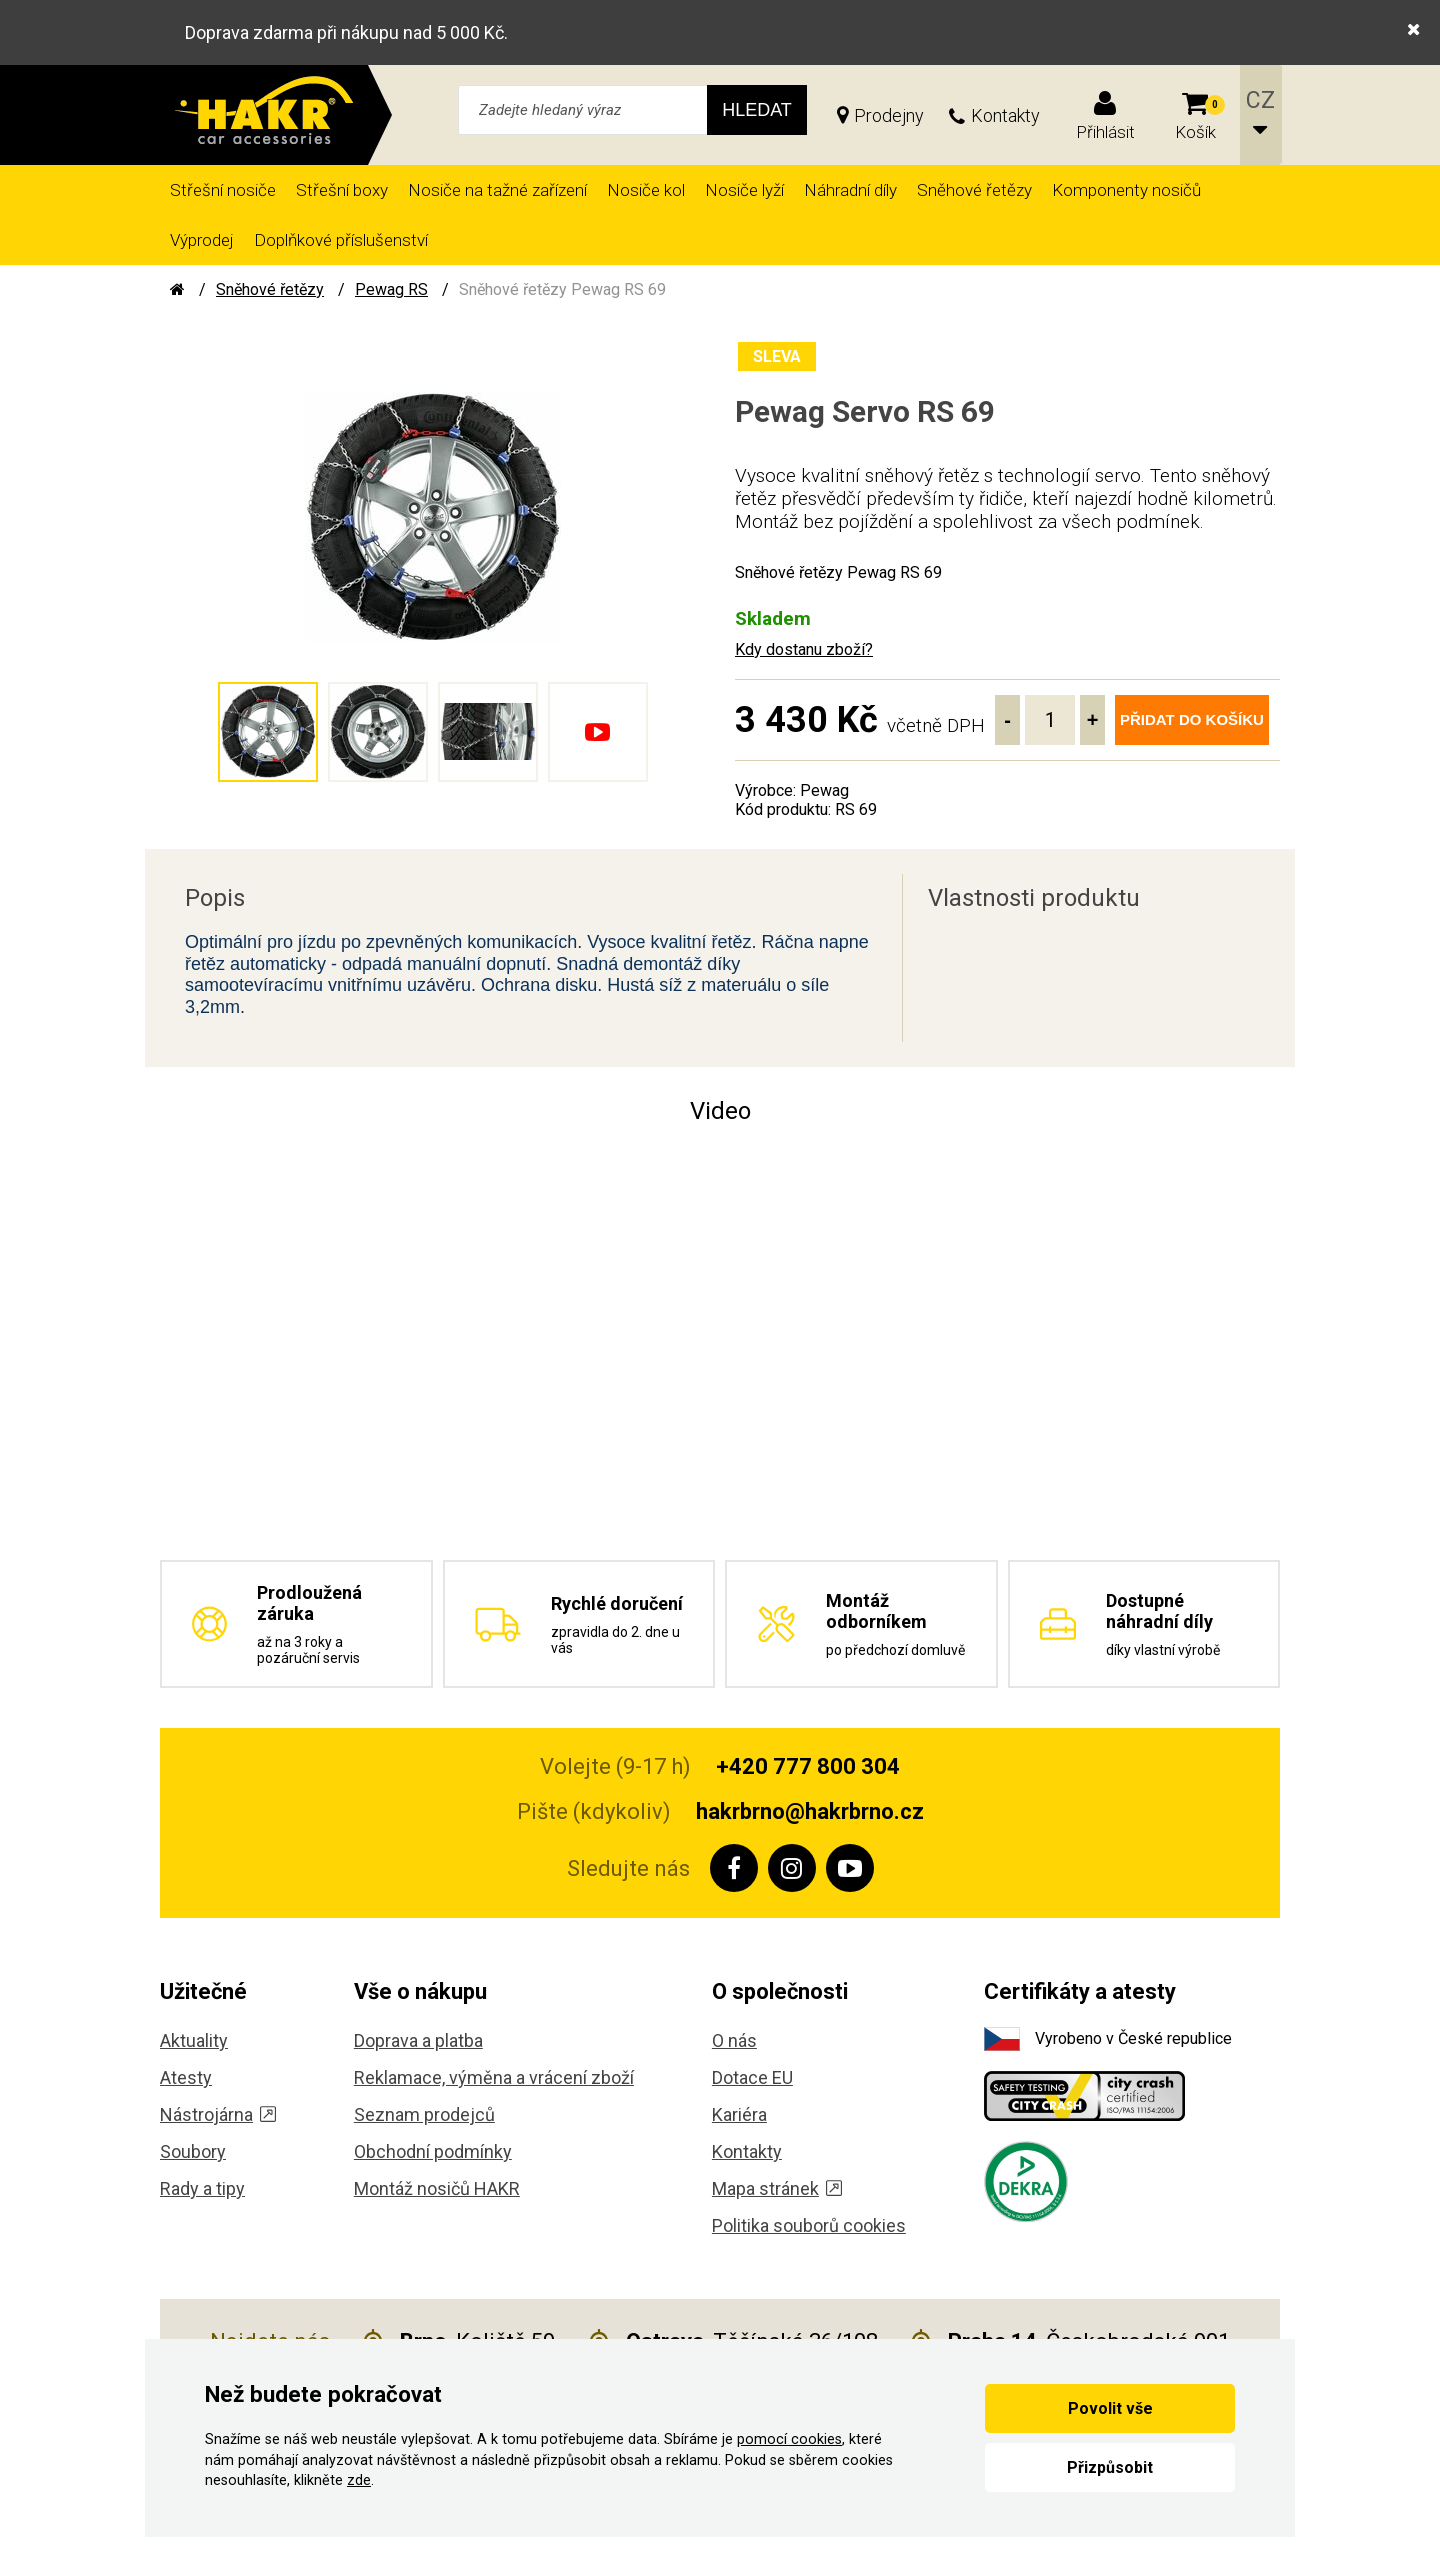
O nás (734, 2040)
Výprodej (202, 240)
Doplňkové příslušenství (341, 240)
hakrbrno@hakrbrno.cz (810, 1811)
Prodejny (889, 115)
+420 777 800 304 (808, 1766)
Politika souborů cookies (809, 2225)
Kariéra (739, 2114)
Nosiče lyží (744, 190)
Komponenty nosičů (1126, 190)
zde (359, 2480)
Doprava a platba (418, 2040)
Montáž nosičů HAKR (437, 2188)
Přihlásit (1105, 132)
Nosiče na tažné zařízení (497, 190)
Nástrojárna (218, 2114)
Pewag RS (391, 289)
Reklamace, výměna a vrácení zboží (494, 2077)
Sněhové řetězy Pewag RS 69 (562, 289)
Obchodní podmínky (433, 2151)
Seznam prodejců (424, 2114)
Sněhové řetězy (974, 190)
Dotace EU (752, 2077)
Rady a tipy (202, 2188)
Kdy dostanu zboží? (804, 649)
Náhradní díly (850, 190)
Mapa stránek (777, 2188)
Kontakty (1005, 115)
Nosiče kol (646, 190)
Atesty (186, 2077)
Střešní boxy (342, 190)
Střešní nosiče (223, 190)
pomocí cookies (789, 2439)
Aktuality (194, 2040)
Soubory (193, 2151)
